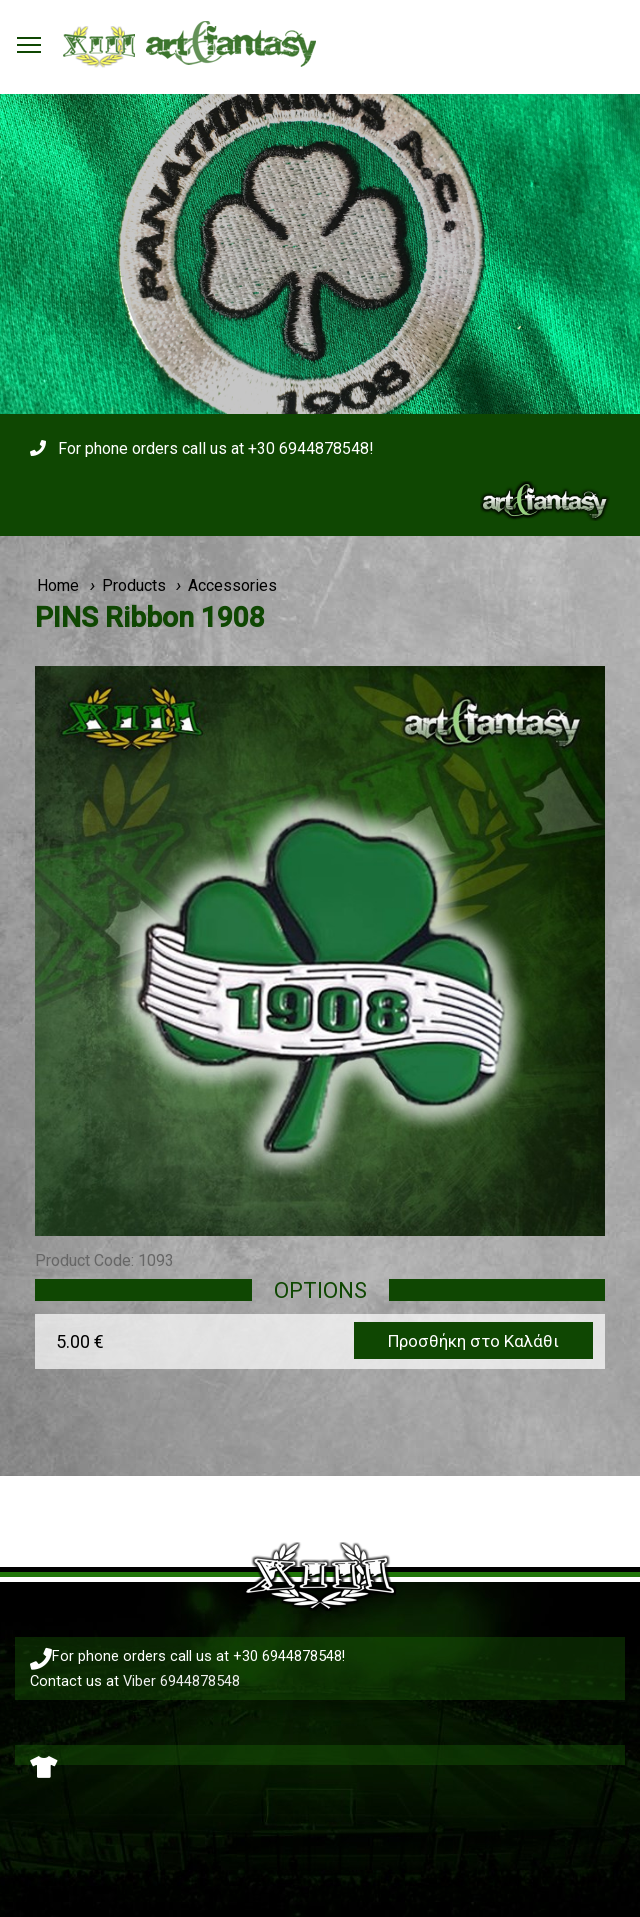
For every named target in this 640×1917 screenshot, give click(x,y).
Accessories (232, 585)
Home (58, 585)
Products (134, 585)
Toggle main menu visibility (30, 39)
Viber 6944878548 (181, 1681)
